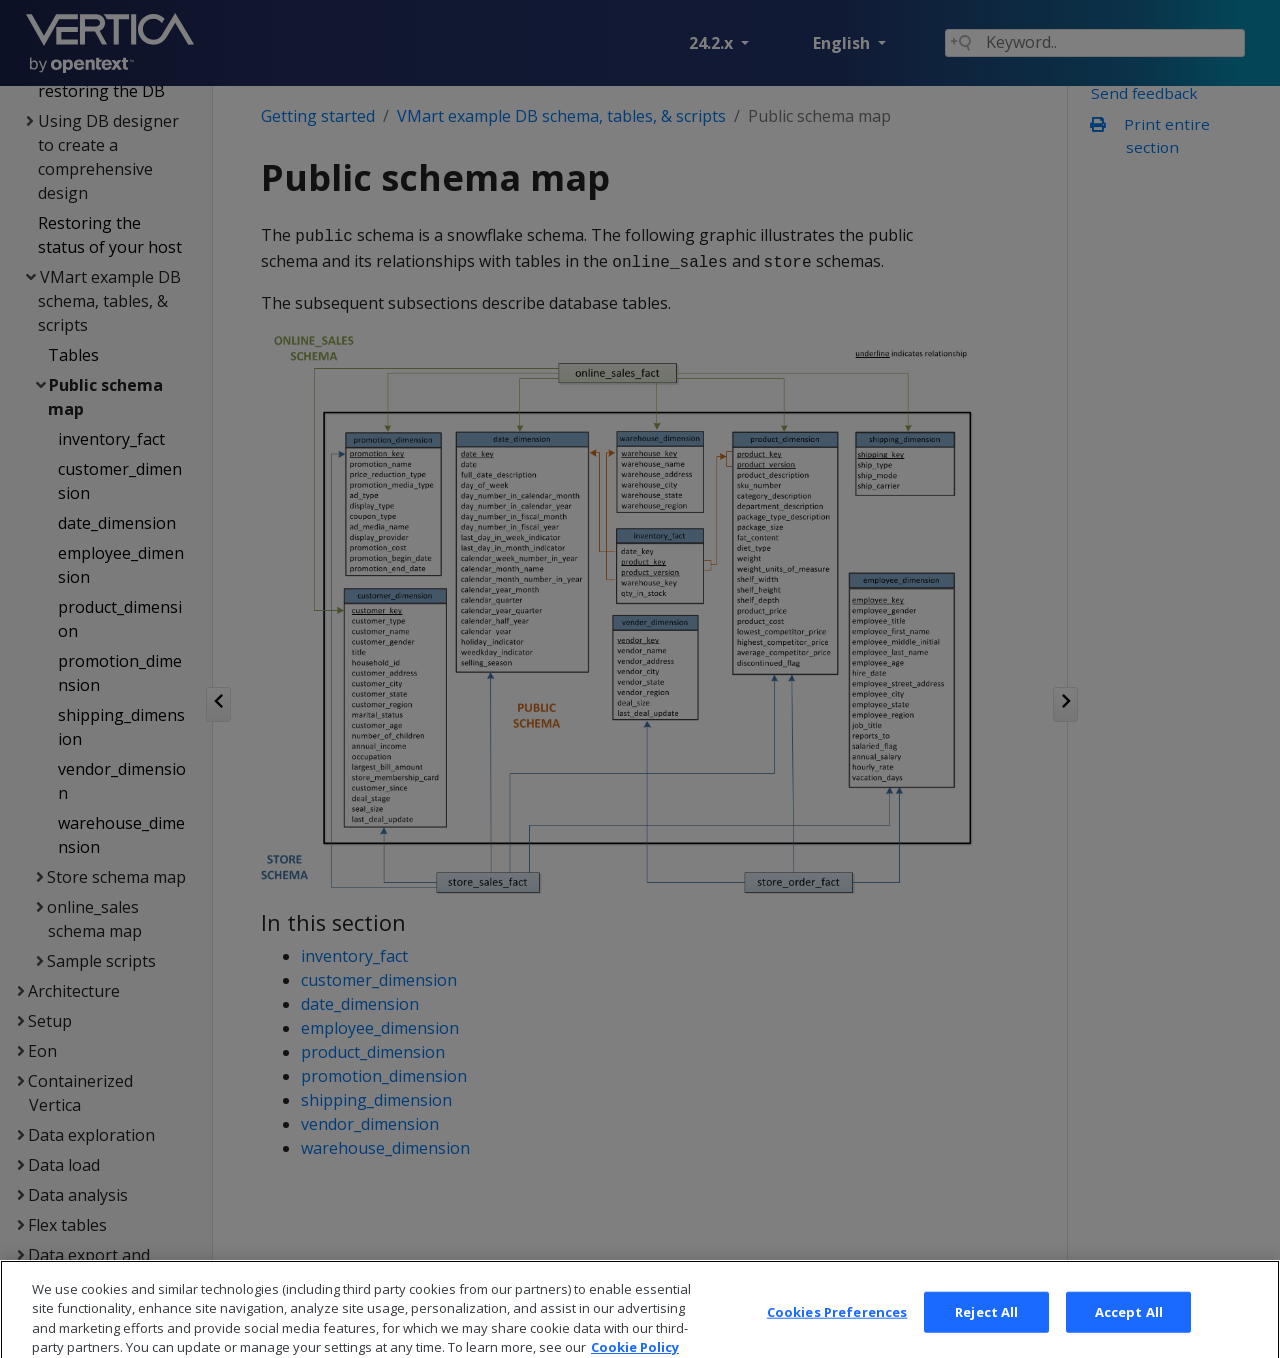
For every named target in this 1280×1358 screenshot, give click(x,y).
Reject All (986, 1324)
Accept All (1129, 1324)
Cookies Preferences (837, 1324)
